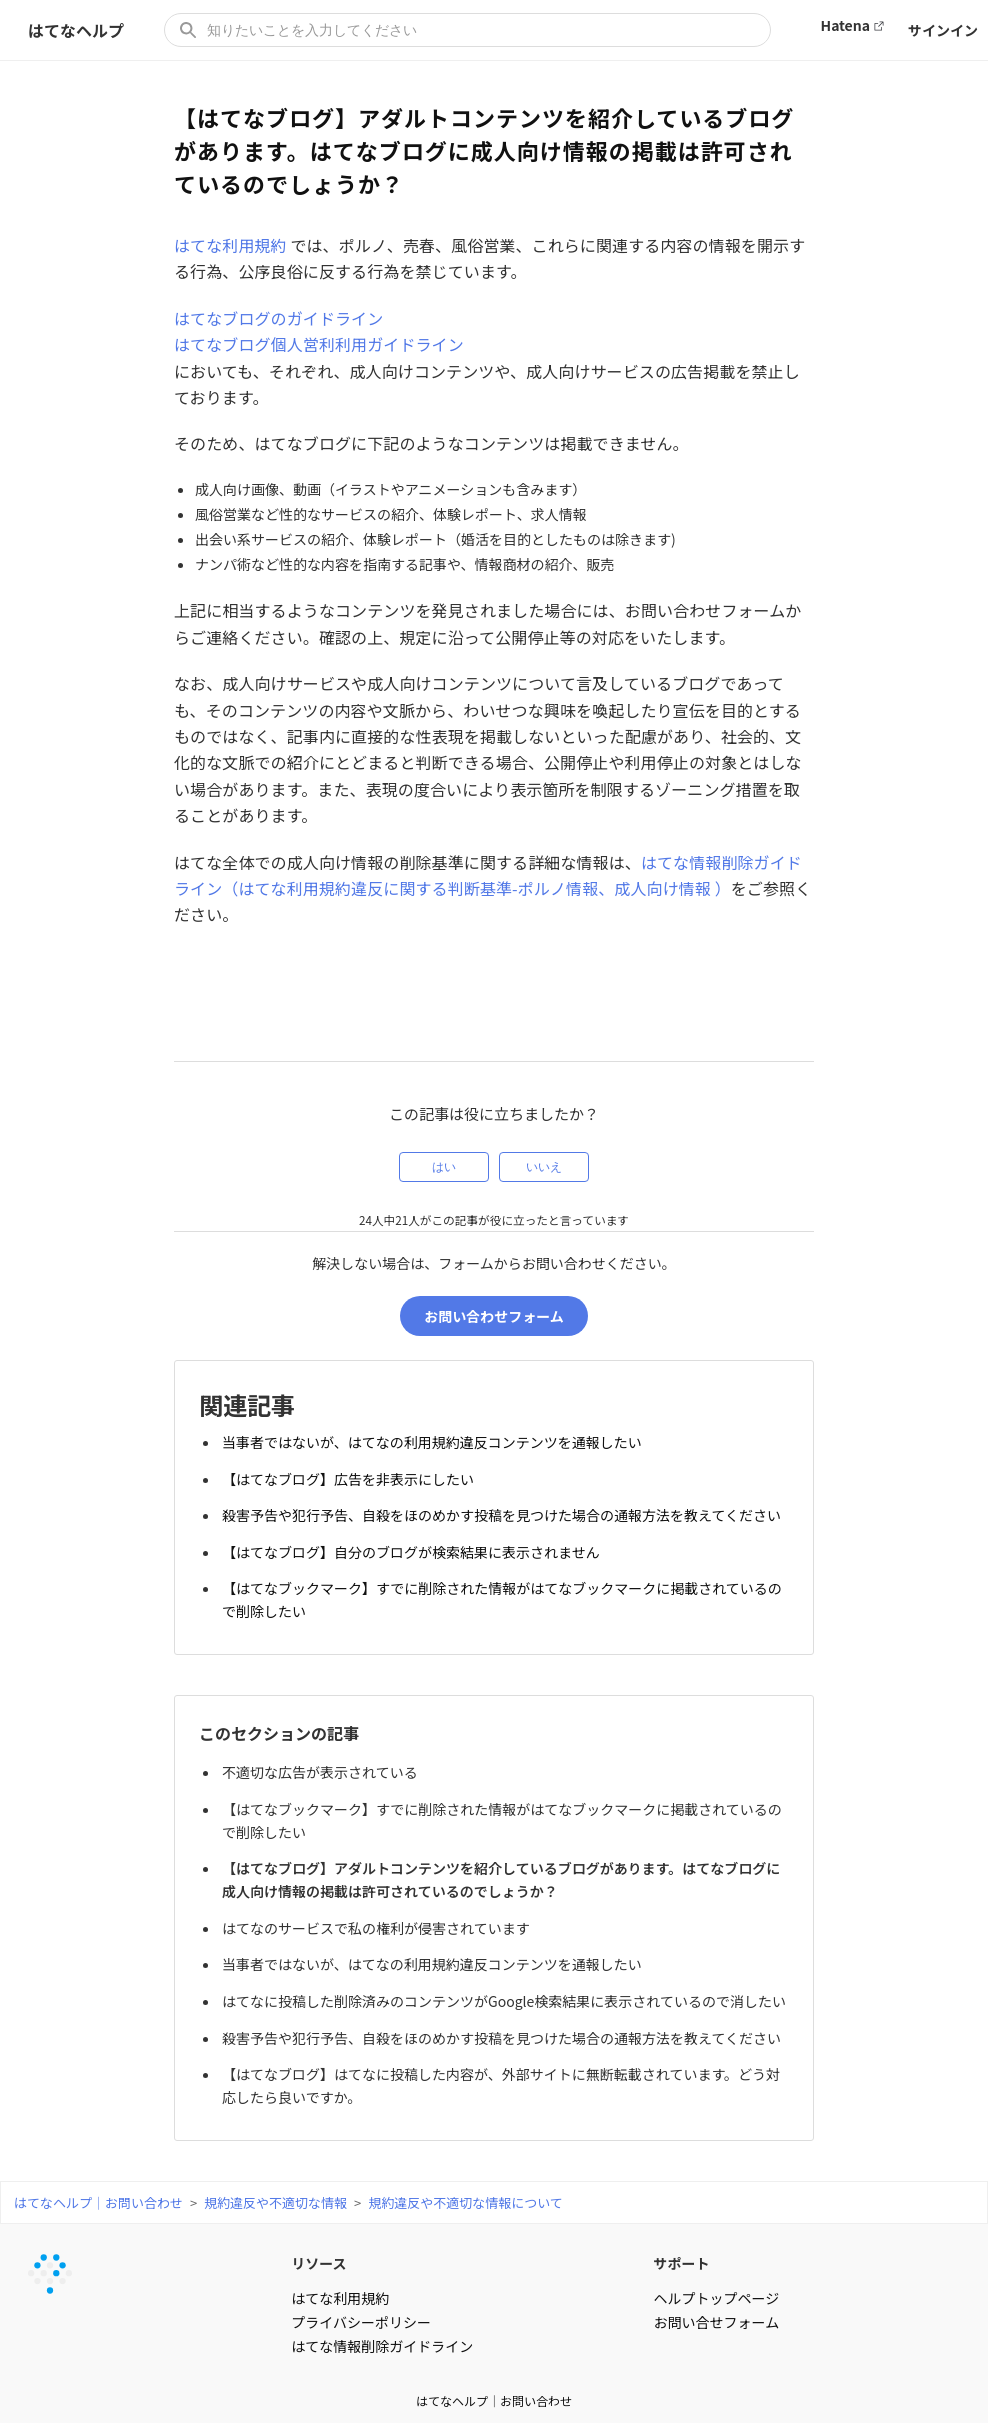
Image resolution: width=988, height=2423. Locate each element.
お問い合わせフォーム (494, 1320)
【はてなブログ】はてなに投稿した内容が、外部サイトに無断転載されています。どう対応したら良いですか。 (504, 2070)
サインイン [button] (943, 30)
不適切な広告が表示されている (323, 1758)
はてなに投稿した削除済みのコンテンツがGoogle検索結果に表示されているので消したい (500, 1980)
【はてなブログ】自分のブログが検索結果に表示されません (414, 1544)
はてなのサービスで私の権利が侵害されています (379, 1903)
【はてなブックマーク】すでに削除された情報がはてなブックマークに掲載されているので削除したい (498, 1588)
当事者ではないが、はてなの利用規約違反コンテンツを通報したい (435, 1445)
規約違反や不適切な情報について (465, 2185)
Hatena (845, 25)
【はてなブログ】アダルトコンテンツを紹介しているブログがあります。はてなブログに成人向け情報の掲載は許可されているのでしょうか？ (504, 1858)
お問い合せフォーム (717, 2305)
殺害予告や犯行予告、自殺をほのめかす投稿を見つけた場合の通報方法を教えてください (504, 1511)
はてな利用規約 (230, 245)
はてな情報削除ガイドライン (382, 2329)
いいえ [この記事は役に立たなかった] (544, 1167)
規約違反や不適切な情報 (275, 2185)
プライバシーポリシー (361, 2305)
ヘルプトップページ (717, 2281)
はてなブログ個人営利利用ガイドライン (319, 344)
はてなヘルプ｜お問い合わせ (98, 2185)
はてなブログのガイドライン (278, 318)
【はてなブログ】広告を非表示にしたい (351, 1478)
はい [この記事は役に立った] (444, 1167)
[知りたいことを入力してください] (467, 30)
